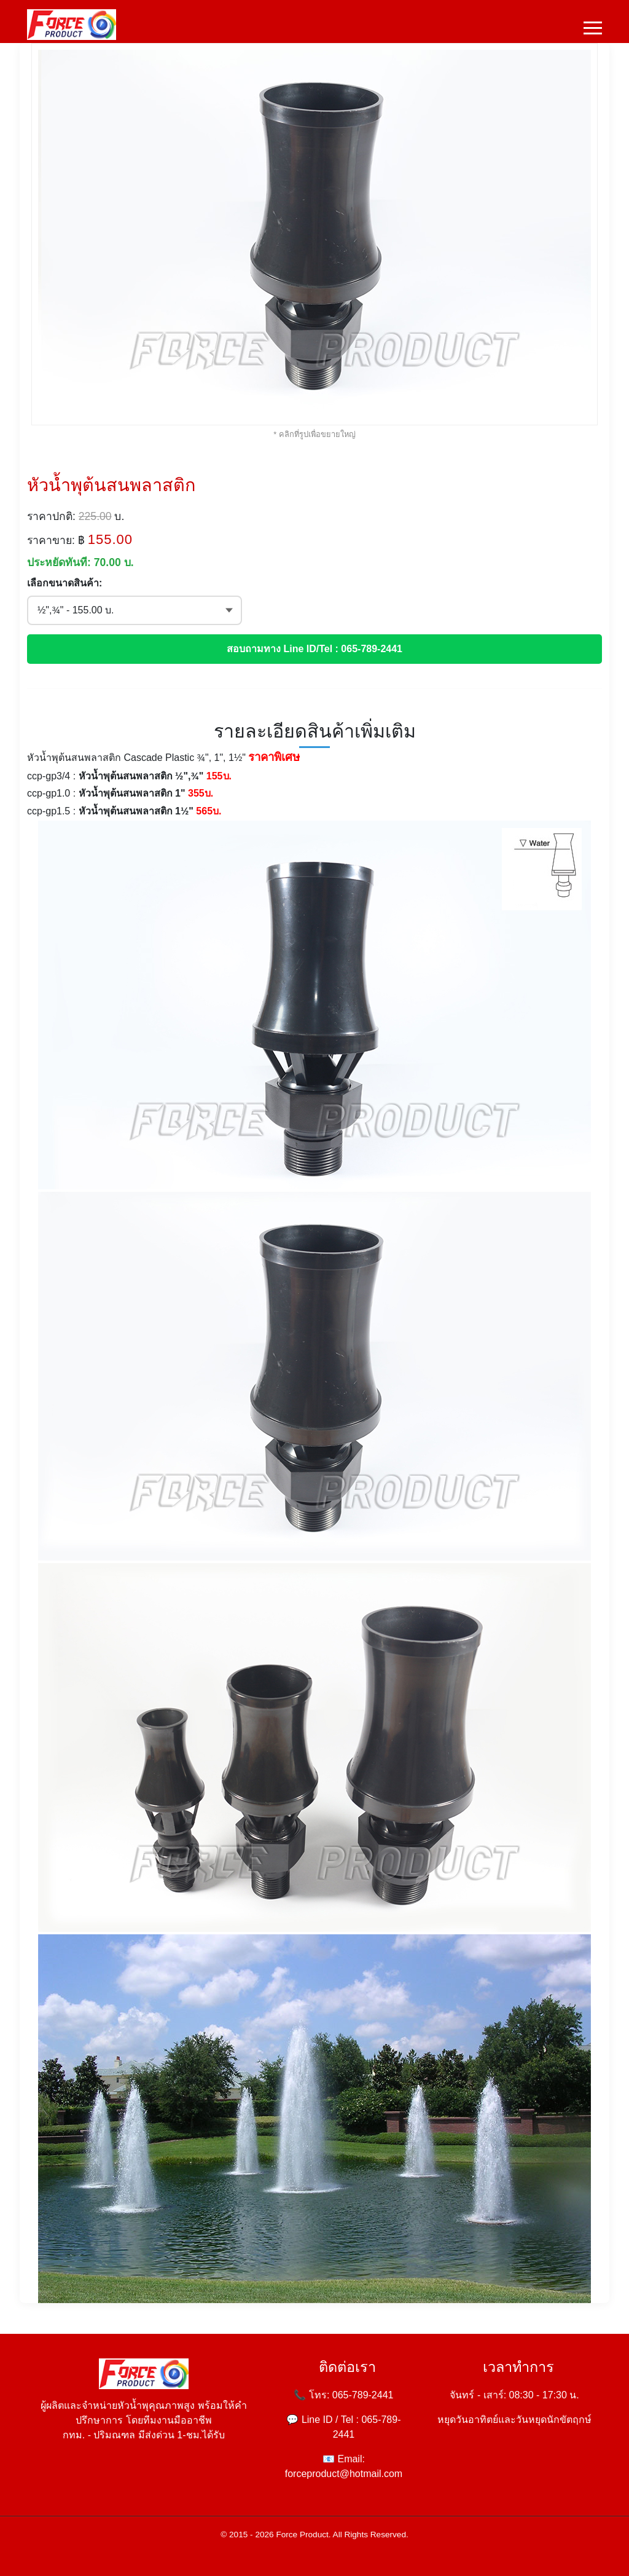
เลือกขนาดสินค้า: (64, 583)
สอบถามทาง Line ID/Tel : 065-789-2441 (314, 649)
